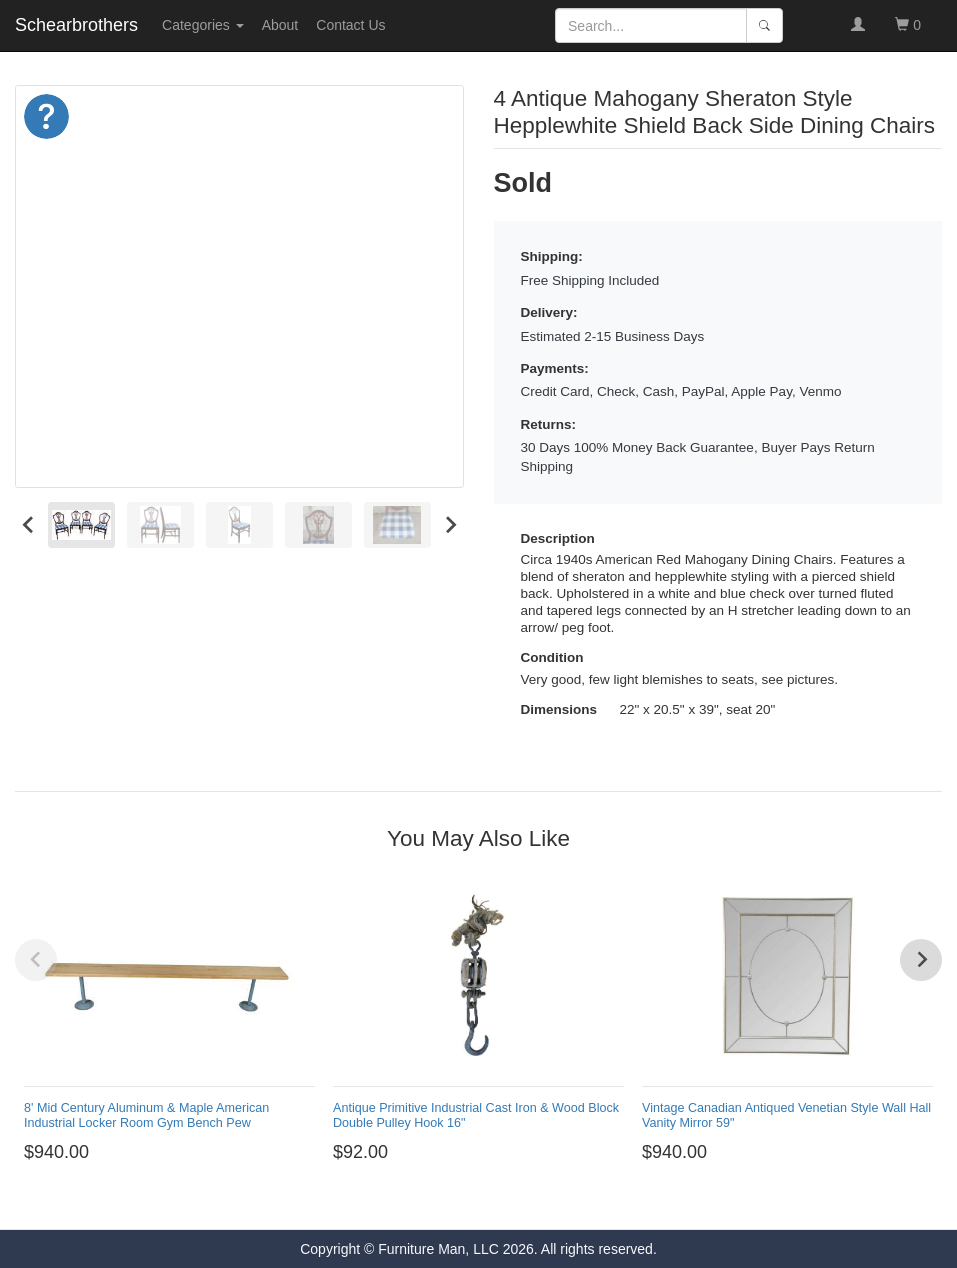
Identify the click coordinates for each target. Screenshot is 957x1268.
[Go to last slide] (28, 524)
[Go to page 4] (470, 1200)
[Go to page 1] (422, 1200)
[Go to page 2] (437, 1200)
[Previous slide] (36, 960)
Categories (203, 25)
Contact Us (350, 25)
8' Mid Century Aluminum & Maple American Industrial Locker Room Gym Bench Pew (146, 1115)
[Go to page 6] (502, 1200)
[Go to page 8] (535, 1200)
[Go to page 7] (518, 1200)
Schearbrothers (76, 25)
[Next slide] (450, 524)
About (280, 25)
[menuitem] (81, 524)
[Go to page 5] (486, 1200)
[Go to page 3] (454, 1200)
